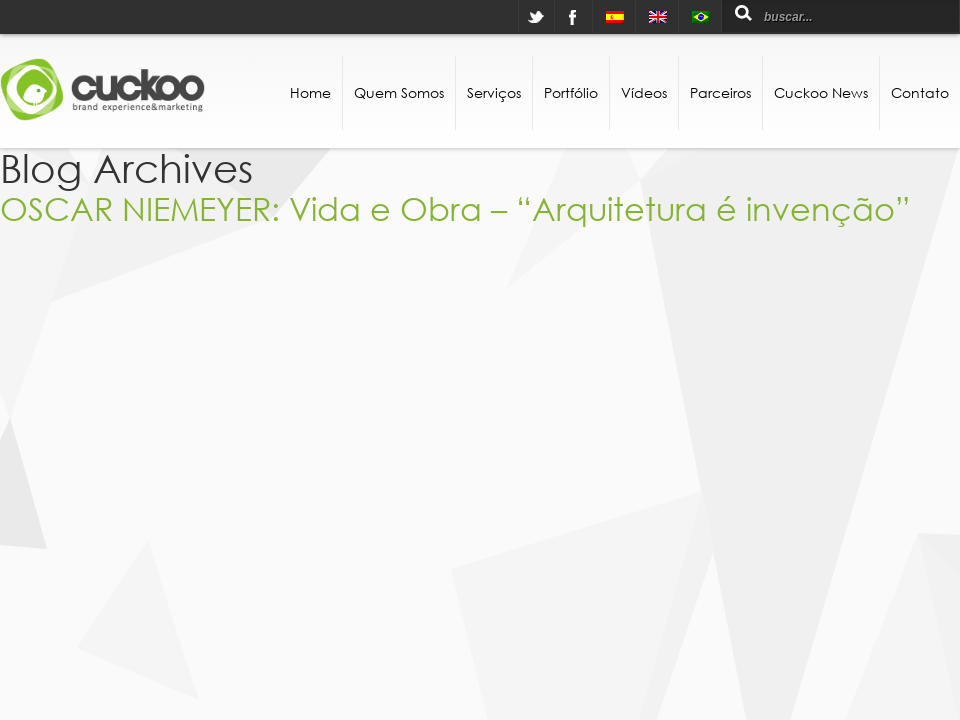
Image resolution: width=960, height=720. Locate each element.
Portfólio (571, 92)
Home (310, 92)
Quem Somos (399, 92)
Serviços (494, 92)
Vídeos (644, 92)
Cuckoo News (821, 92)
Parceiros (720, 92)
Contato (920, 92)
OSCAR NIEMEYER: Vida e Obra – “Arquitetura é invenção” (455, 207)
